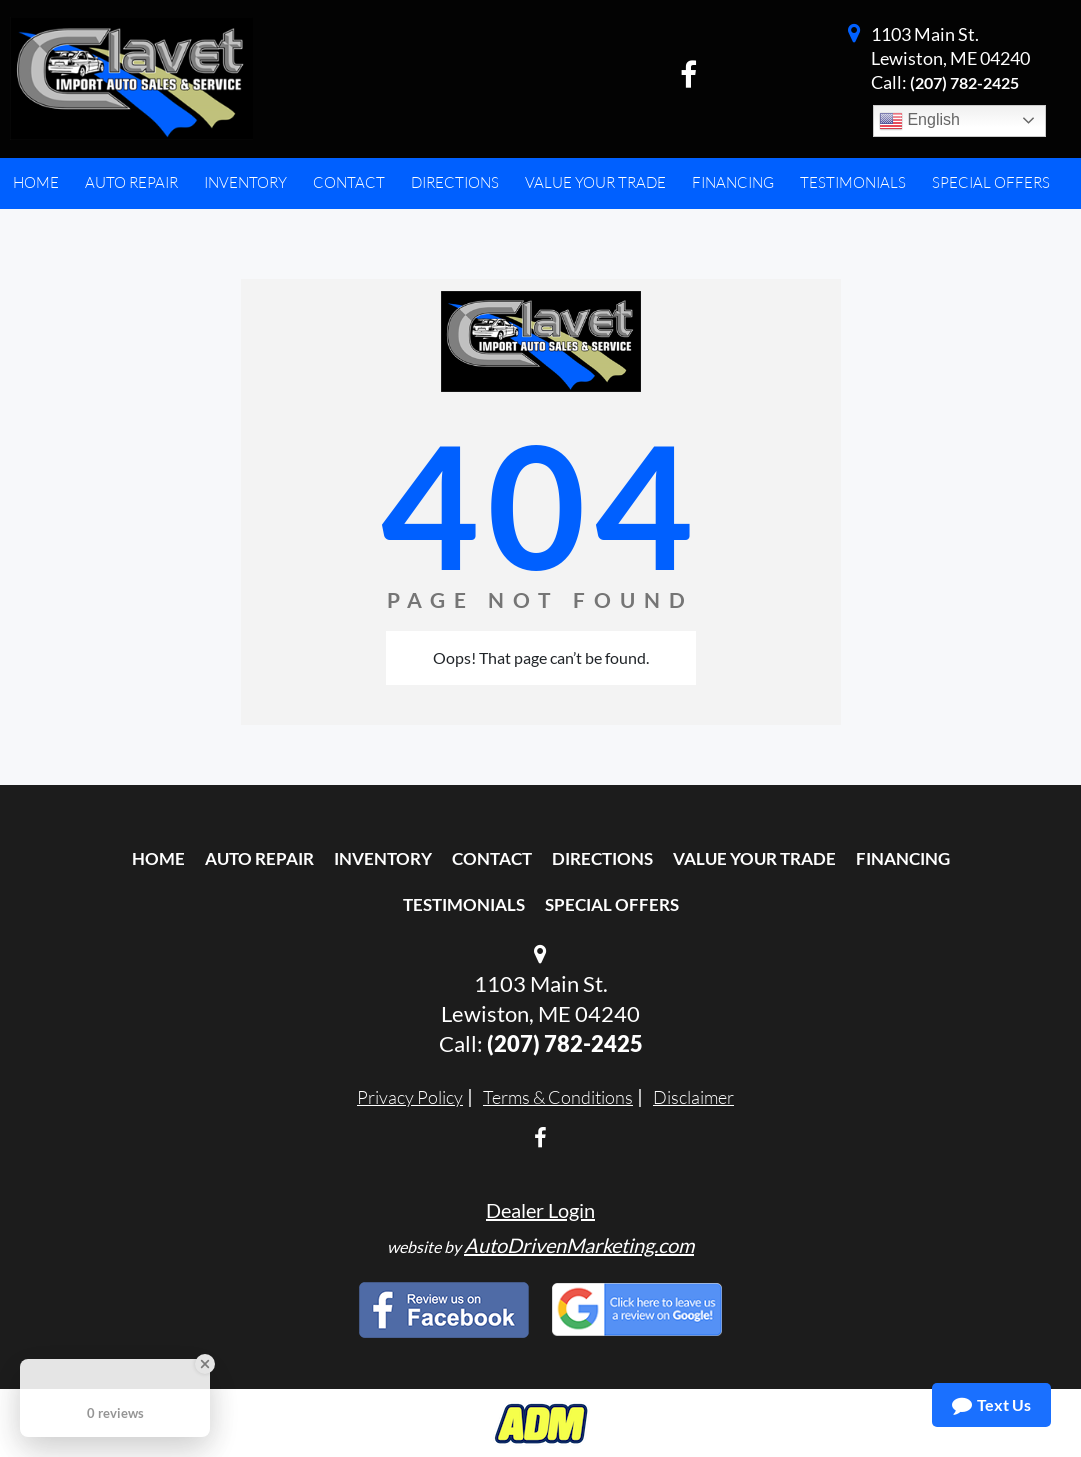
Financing (903, 858)
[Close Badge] (205, 1364)
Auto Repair (259, 858)
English (919, 121)
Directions (602, 858)
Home (158, 858)
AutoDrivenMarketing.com (579, 1245)
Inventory (383, 858)
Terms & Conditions (558, 1097)
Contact (492, 858)
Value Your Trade (754, 858)
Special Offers (612, 904)
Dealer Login (540, 1210)
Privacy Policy (410, 1097)
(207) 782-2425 (964, 82)
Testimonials (464, 904)
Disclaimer (693, 1097)
